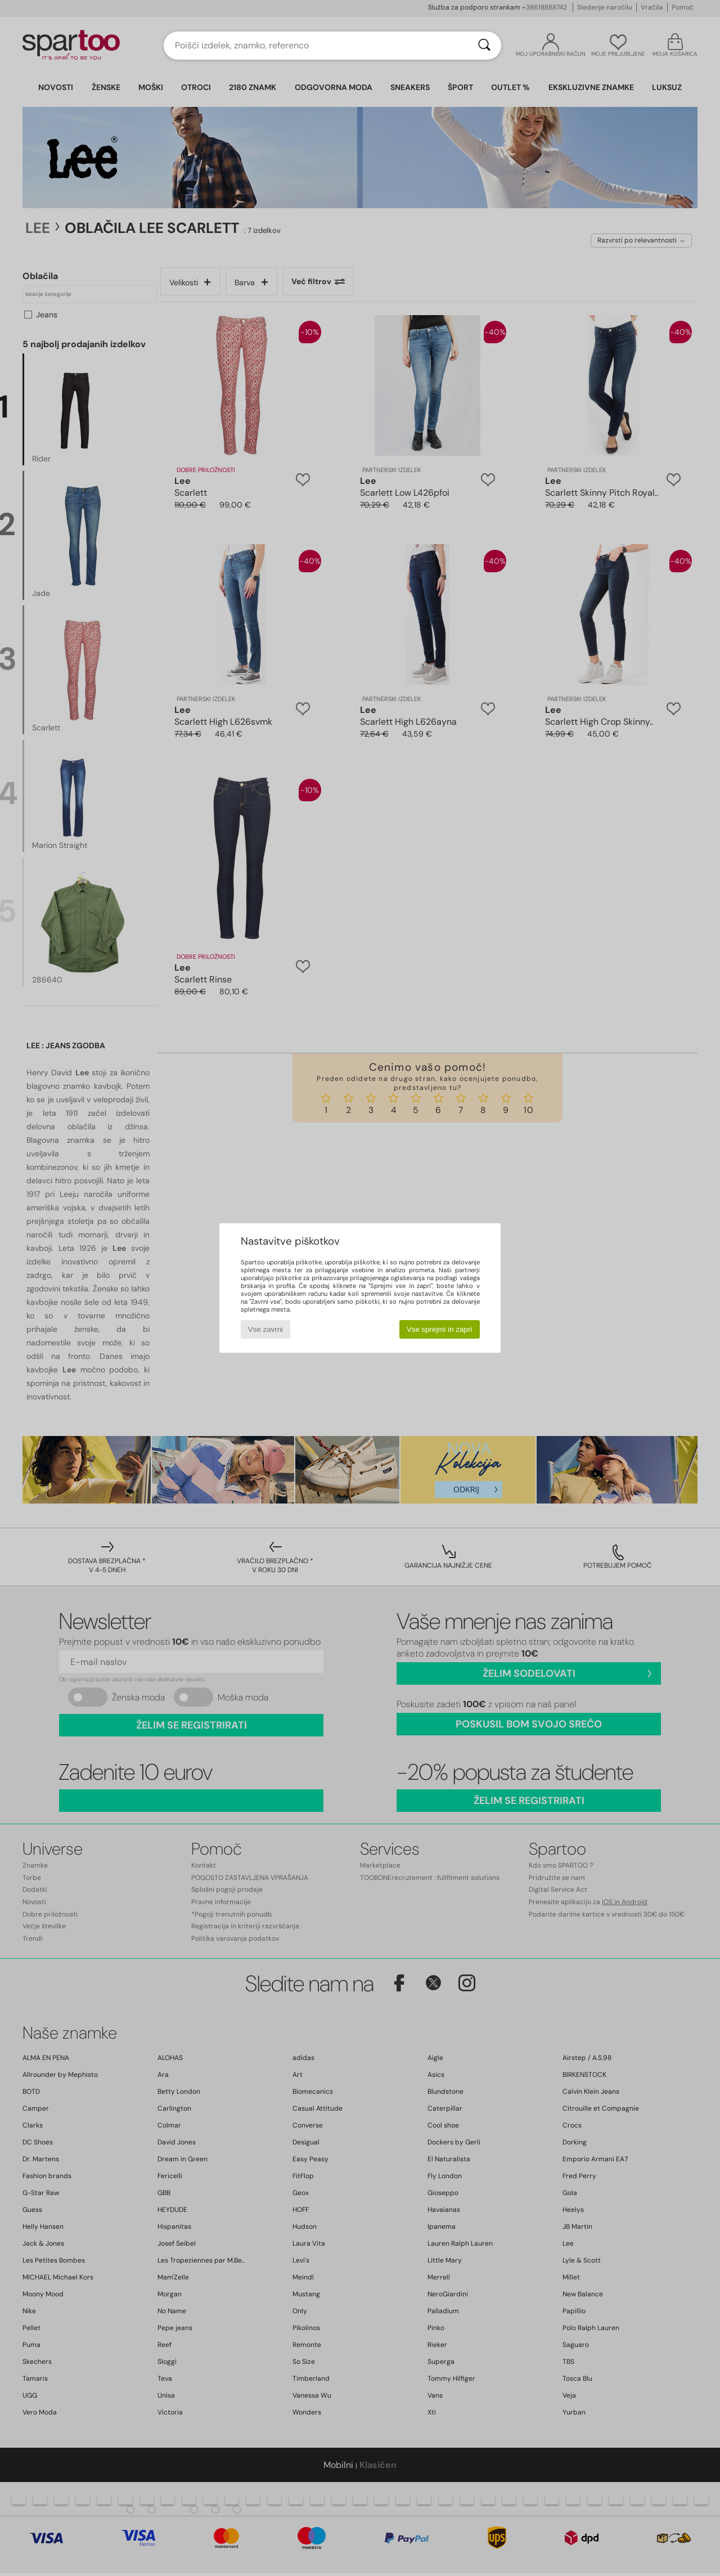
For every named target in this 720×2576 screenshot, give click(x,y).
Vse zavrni (265, 1329)
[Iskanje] (484, 46)
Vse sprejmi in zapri (439, 1329)
